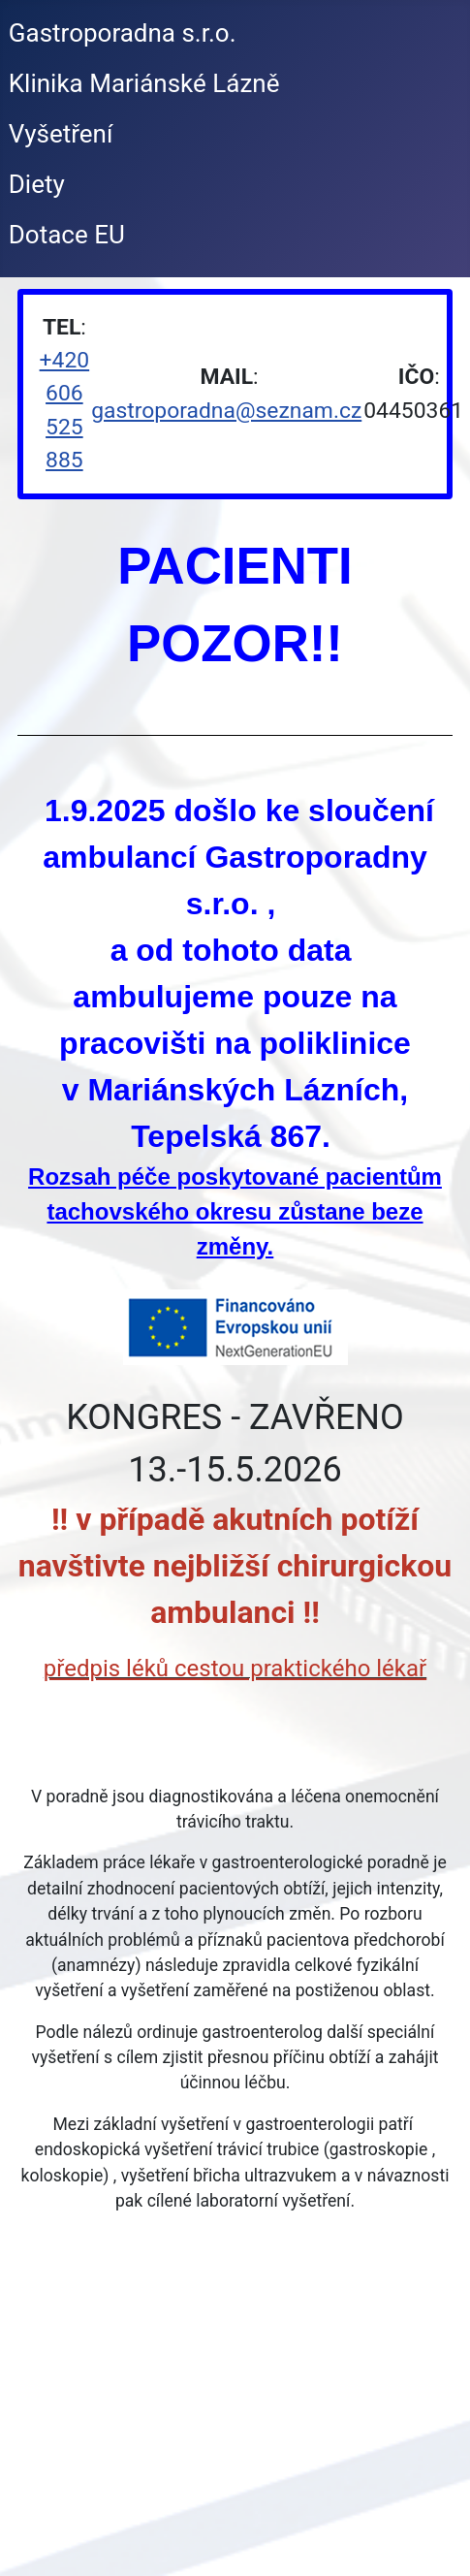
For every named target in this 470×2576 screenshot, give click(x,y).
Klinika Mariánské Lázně (144, 83)
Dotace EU (67, 234)
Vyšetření (61, 133)
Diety (37, 184)
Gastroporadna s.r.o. (122, 33)
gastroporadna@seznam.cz (226, 411)
